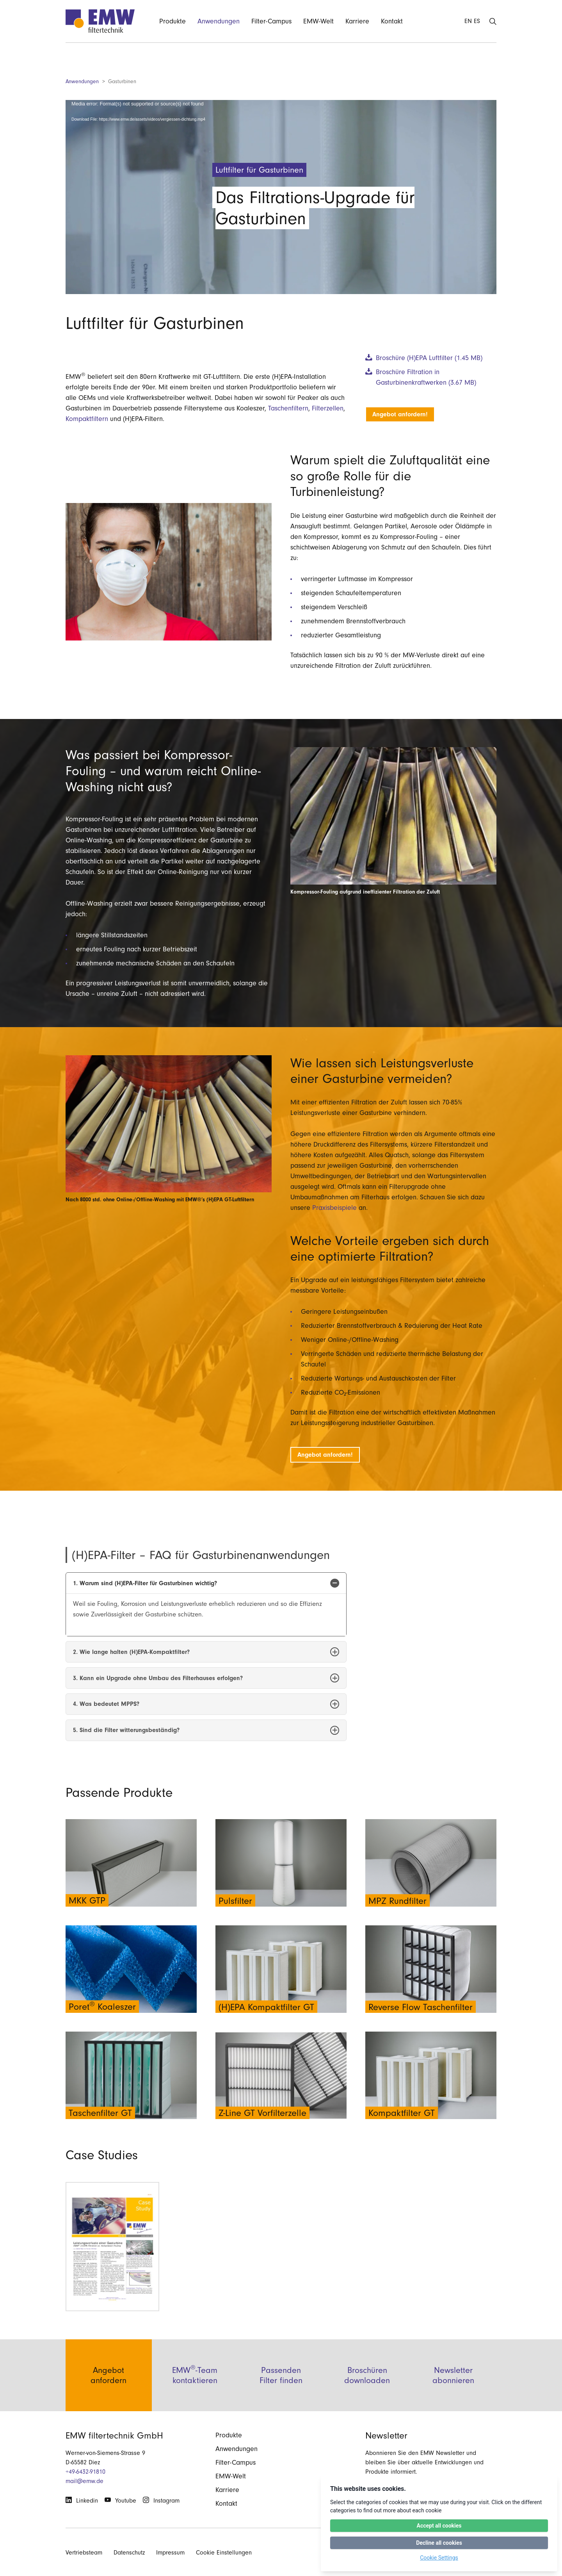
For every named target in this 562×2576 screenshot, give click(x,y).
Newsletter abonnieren (453, 2395)
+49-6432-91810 (85, 2471)
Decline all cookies (439, 2543)
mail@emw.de (84, 2481)
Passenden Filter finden (280, 2395)
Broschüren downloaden (367, 2395)
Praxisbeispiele (334, 1208)
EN (468, 21)
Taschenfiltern (288, 408)
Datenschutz (129, 2552)
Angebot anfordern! (400, 414)
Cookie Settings (439, 2558)
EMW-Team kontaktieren (195, 2395)
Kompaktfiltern (87, 419)
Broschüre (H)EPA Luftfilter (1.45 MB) (429, 358)
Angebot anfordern (108, 2395)
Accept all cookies (438, 2525)
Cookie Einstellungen (224, 2552)
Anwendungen (82, 81)
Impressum (170, 2552)
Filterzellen (327, 408)
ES (477, 21)
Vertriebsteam (84, 2552)
